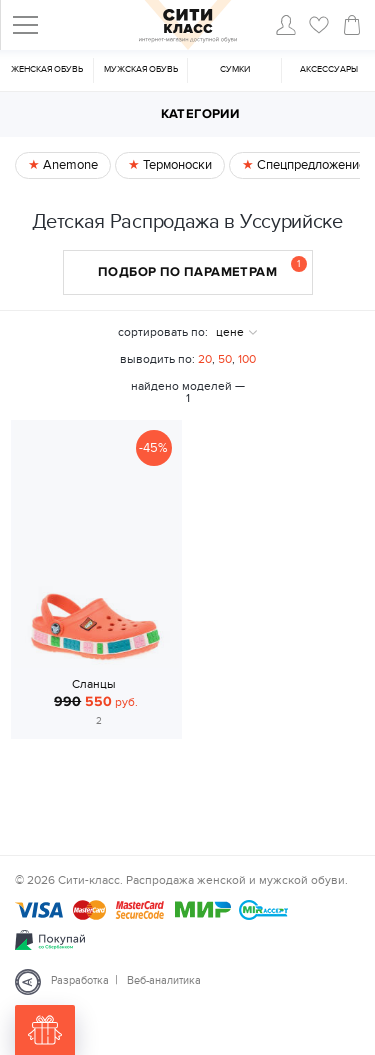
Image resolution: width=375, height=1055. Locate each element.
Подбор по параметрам (202, 268)
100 (247, 359)
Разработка (80, 980)
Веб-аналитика (164, 980)
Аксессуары (329, 69)
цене (230, 332)
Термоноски (176, 165)
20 (205, 359)
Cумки (235, 69)
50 (225, 359)
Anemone (69, 165)
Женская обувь (47, 69)
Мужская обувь (141, 69)
